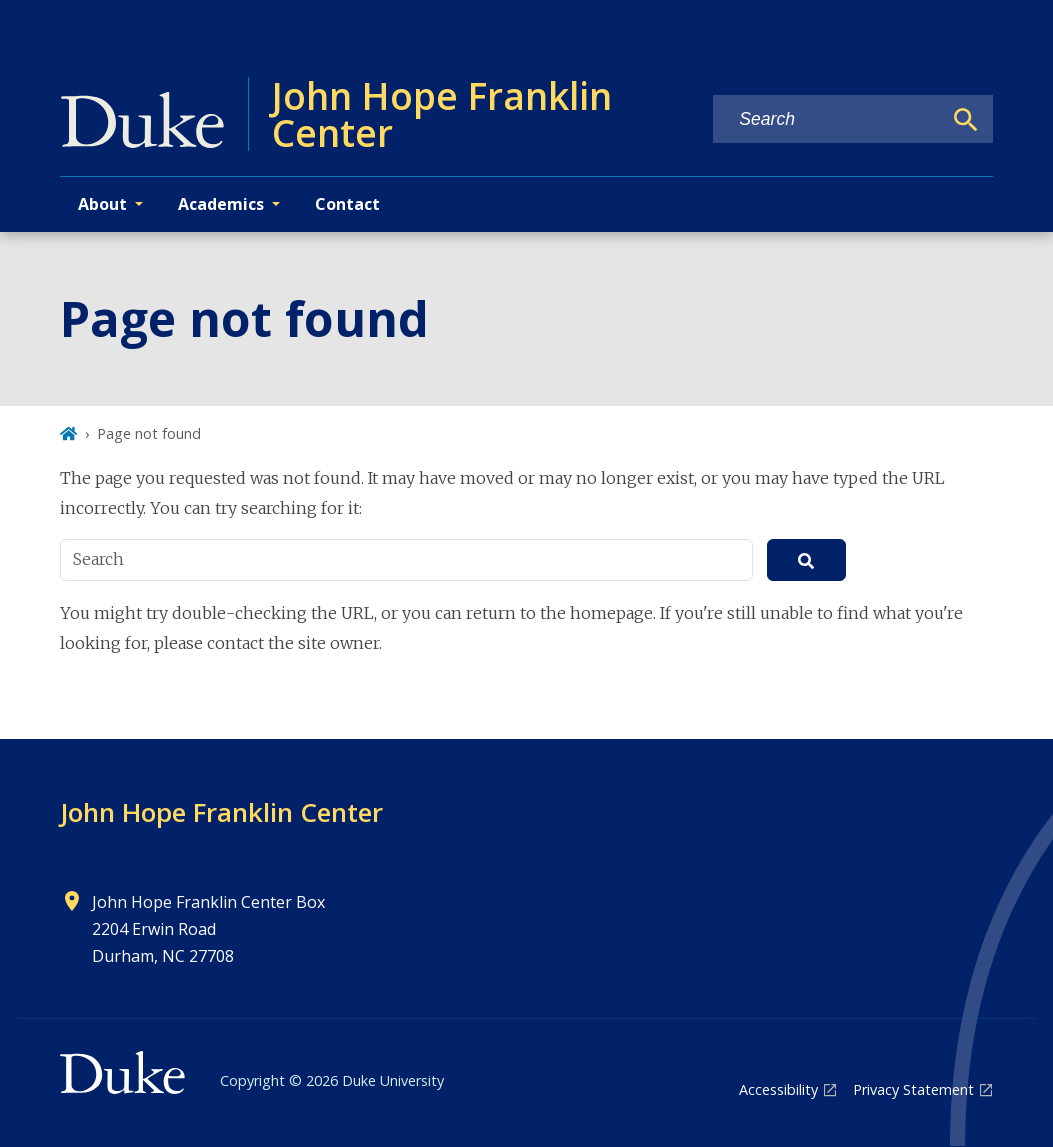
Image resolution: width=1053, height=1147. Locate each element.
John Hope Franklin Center (221, 812)
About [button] (102, 204)
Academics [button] (221, 204)
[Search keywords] (827, 119)
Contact (347, 204)
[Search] (966, 120)
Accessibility (778, 1089)
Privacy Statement (913, 1089)
